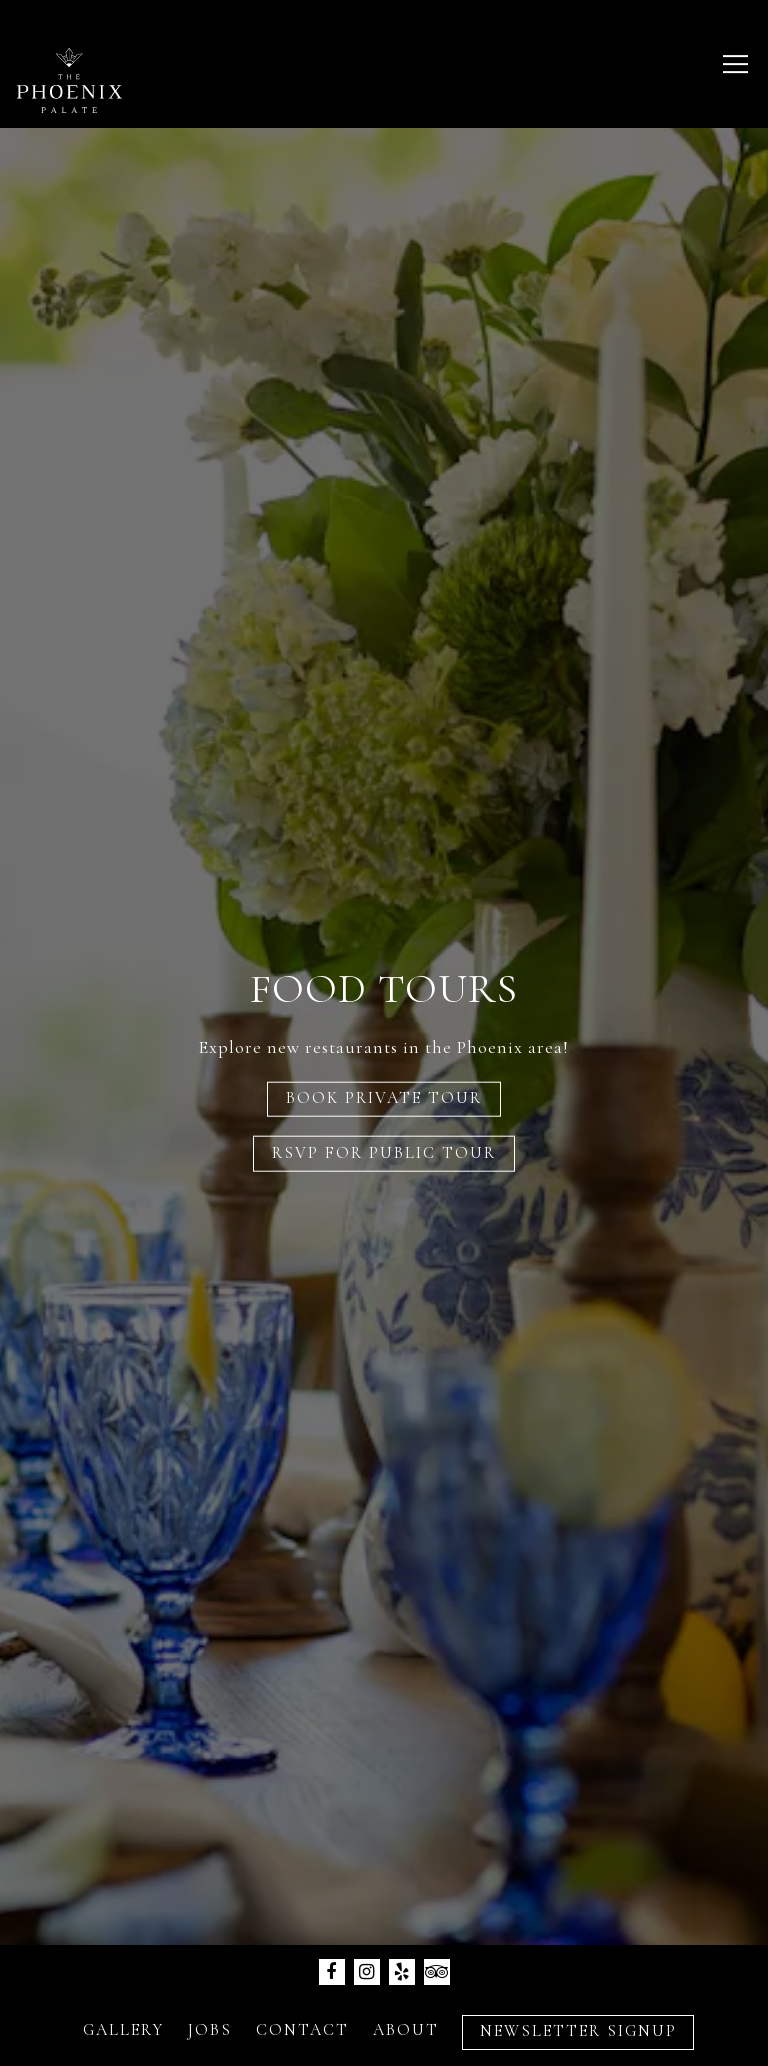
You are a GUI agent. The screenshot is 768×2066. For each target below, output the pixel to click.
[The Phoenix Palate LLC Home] (69, 78)
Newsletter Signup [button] (384, 2035)
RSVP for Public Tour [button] (384, 1152)
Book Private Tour (384, 1098)
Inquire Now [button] (384, 1973)
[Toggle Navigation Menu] (735, 64)
